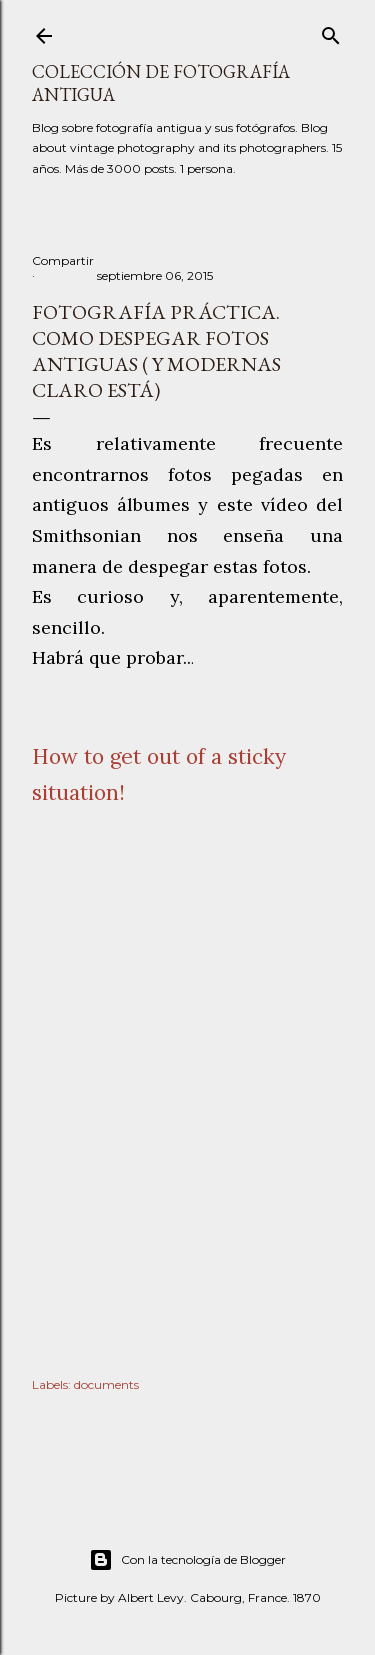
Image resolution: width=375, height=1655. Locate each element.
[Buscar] (331, 31)
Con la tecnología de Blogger (187, 1560)
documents (106, 1384)
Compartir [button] (63, 260)
